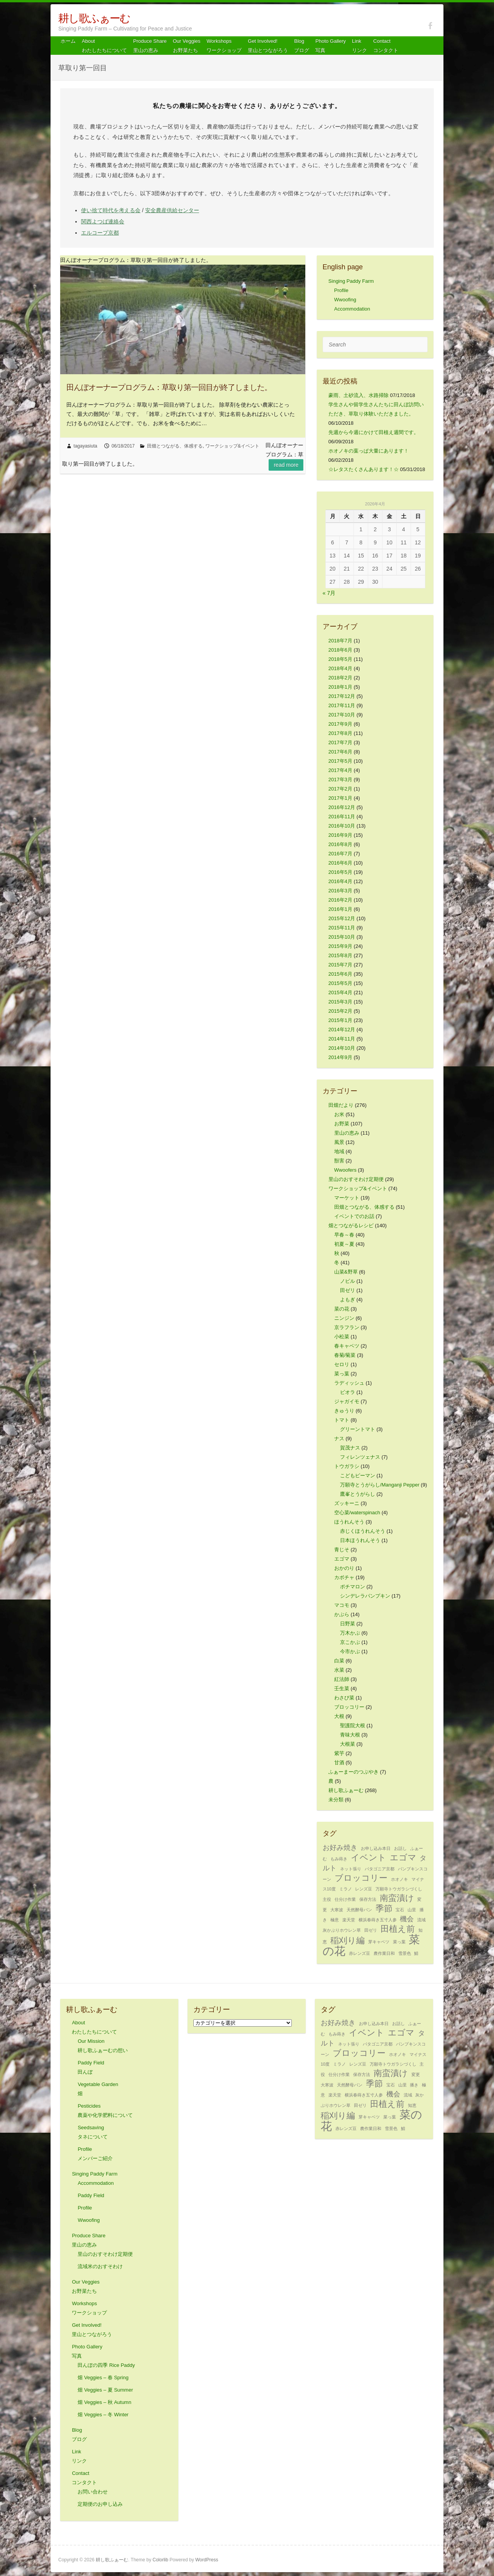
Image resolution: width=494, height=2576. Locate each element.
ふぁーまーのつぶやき (353, 1772)
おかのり (344, 1568)
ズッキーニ (346, 1503)
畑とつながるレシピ (351, 1225)
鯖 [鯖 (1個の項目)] (416, 1953)
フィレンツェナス (360, 1457)
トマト (341, 1420)
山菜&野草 (346, 1272)
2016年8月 (340, 844)
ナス (339, 1438)
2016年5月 (340, 872)
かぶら (341, 1614)
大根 (339, 1716)
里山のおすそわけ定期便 (356, 1179)
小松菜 (341, 1337)
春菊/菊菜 (345, 1355)
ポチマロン (352, 1587)
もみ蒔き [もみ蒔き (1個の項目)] (338, 1858)
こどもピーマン (357, 1475)
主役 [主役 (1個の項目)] (327, 1899)
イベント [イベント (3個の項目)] (368, 1857)
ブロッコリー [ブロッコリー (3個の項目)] (361, 1878)
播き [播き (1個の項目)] (414, 2085)
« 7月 (329, 593)
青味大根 (350, 1735)
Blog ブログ (301, 45)
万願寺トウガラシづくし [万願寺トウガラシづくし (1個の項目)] (399, 1889)
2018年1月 (340, 687)
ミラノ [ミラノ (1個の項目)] (345, 1889)
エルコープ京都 (100, 233)
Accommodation (352, 309)
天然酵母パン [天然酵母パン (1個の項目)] (359, 1909)
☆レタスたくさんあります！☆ (363, 469)
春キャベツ (346, 1346)
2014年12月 (341, 1029)
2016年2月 (340, 900)
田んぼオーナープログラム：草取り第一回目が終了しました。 (169, 387)
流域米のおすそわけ (100, 2266)
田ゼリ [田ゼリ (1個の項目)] (370, 1930)
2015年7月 (340, 965)
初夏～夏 (344, 1244)
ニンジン (344, 1318)
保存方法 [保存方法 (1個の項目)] (367, 1899)
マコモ (341, 1605)
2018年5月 (340, 659)
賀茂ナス (350, 1448)
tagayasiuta (85, 446)
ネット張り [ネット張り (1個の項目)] (350, 1869)
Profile (341, 290)
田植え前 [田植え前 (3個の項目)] (398, 1929)
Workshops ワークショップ (224, 45)
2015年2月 (340, 1011)
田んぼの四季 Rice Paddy (106, 2365)
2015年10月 (341, 937)
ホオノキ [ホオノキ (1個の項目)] (399, 1879)
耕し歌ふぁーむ (94, 18)
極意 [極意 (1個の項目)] (334, 1919)
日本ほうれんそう (360, 1540)
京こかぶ (350, 1642)
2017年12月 (341, 696)
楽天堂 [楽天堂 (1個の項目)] (348, 1919)
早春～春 (344, 1235)
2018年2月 (340, 678)
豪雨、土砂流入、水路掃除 (358, 395)
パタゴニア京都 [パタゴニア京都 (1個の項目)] (379, 1869)
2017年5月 (340, 761)
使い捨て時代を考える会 (110, 210)
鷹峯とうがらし (357, 1494)
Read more (286, 465)
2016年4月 (340, 881)
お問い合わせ (93, 2492)
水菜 (339, 1670)
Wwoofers (345, 1170)
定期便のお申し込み (100, 2504)
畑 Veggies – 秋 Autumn (104, 2402)
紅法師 (341, 1679)
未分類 (335, 1799)
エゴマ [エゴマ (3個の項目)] (403, 1857)
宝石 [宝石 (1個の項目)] (400, 1909)
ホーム (68, 41)
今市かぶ (350, 1651)
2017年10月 (341, 715)
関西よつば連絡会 (102, 221)
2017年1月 (340, 798)
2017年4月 (340, 770)
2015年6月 (340, 974)
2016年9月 (340, 835)
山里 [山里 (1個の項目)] (412, 1909)
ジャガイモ (346, 1401)
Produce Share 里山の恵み (150, 45)
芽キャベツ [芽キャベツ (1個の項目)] (378, 1941)
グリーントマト (357, 1429)
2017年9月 (340, 724)
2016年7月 (340, 853)
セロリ (341, 1364)
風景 (339, 1142)
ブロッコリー (349, 1707)
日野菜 (347, 1624)
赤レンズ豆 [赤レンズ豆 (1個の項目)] (359, 1953)
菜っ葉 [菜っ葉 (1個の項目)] (399, 1941)
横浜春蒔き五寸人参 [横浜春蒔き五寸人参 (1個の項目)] (378, 1919)
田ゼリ (347, 1290)
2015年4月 (340, 992)
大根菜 (347, 1744)
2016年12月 (341, 807)
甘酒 (339, 1762)
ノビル (347, 1281)
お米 (339, 1114)
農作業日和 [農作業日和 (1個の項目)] (384, 1953)
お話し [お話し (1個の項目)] (400, 1848)
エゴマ (341, 1559)
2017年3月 (340, 779)
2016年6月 (340, 863)
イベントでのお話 (354, 1216)
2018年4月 (340, 668)
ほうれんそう (349, 1522)
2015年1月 (340, 1020)
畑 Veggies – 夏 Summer (105, 2390)
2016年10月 (341, 826)
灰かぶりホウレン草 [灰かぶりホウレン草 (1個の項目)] (342, 1930)
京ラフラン (346, 1327)
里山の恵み (346, 1133)
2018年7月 (340, 641)
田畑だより (341, 1105)
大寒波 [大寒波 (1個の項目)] (336, 1909)
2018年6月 (340, 650)
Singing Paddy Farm (351, 281)
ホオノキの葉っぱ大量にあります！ (368, 451)
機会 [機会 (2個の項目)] (407, 1919)
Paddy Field (91, 2195)
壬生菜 (341, 1688)
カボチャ (344, 1577)
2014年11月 (341, 1039)
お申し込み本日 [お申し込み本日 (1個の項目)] (376, 1848)
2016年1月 (340, 909)
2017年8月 (340, 733)
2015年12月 (341, 918)
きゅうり (344, 1411)
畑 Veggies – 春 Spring (103, 2377)
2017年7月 (340, 742)
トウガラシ (346, 1466)
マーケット (346, 1198)
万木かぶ (350, 1633)
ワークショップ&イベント (232, 446)
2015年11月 (341, 928)
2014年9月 (340, 1057)
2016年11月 (341, 816)
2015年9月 (340, 946)
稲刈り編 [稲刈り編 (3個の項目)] (347, 1940)
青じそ (341, 1549)
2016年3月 (340, 891)
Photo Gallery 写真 (330, 45)
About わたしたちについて (104, 45)
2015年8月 (340, 955)
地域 (339, 1151)
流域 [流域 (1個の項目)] (421, 1919)
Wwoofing (345, 299)
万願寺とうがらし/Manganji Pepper (380, 1485)
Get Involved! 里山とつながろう (268, 45)
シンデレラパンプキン (365, 1596)
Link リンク (359, 45)
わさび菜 (344, 1698)
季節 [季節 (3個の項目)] (384, 1908)
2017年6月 (340, 752)
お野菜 (341, 1124)
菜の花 (341, 1309)
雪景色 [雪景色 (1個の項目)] (404, 1953)
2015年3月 (340, 1002)
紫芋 (339, 1753)
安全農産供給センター (172, 210)
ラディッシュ (349, 1383)
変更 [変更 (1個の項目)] (415, 2074)
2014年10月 (341, 1048)
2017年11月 (341, 705)
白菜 (339, 1661)
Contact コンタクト (385, 45)
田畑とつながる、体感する (175, 446)
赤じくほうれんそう (362, 1531)
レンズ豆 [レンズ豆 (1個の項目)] (363, 1889)
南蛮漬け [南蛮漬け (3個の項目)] (397, 1898)
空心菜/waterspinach (357, 1512)
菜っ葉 (341, 1374)
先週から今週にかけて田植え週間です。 (373, 432)
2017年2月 (340, 789)
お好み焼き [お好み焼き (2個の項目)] (340, 1847)
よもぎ (347, 1299)
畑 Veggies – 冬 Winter (103, 2414)
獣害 (339, 1161)
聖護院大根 (352, 1725)
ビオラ (347, 1392)
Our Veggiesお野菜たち (187, 45)
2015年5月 (340, 983)
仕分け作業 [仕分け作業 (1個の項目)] (345, 1899)
